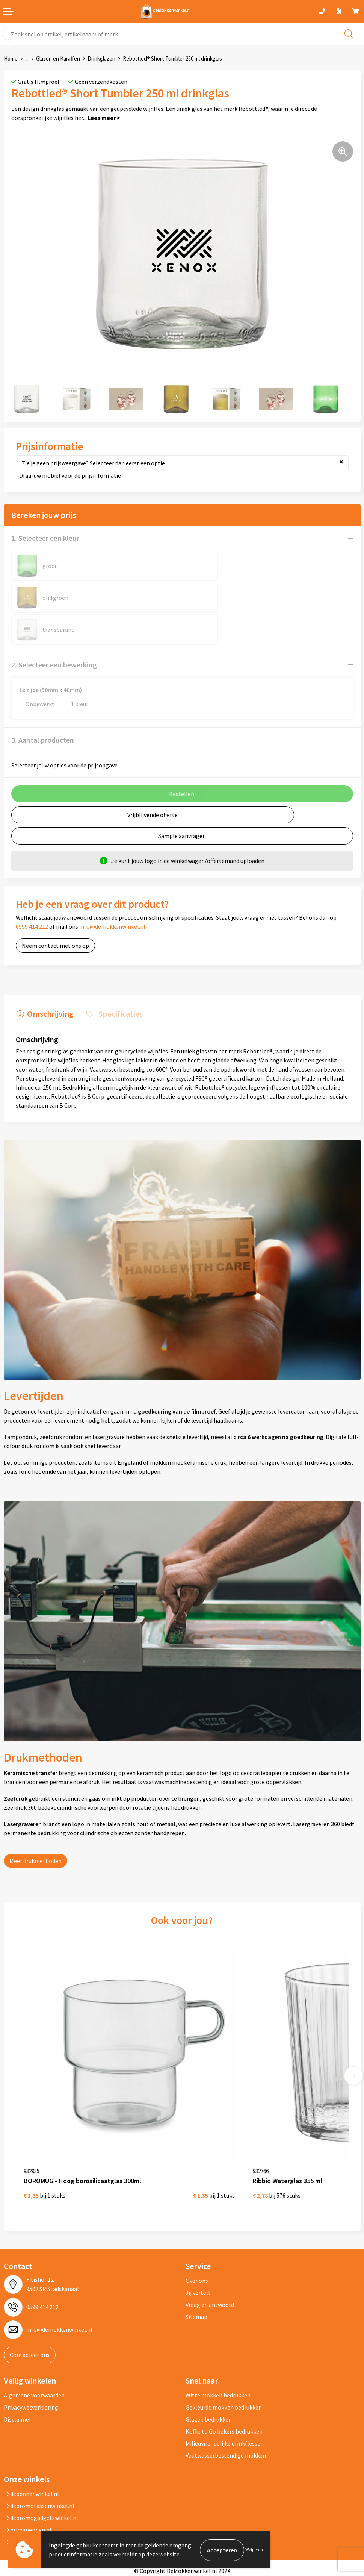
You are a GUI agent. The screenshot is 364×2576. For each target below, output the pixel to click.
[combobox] (182, 34)
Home (11, 58)
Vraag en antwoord (210, 2259)
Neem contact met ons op (55, 913)
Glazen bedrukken (209, 2373)
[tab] (44, 982)
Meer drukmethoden (35, 1828)
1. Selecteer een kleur (45, 538)
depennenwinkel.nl (31, 2448)
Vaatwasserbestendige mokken (226, 2409)
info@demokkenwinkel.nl (112, 894)
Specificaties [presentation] (118, 981)
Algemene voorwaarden (34, 2349)
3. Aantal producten (42, 708)
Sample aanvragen (182, 804)
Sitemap (196, 2271)
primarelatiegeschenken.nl (42, 2496)
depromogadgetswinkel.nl (41, 2472)
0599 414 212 (32, 894)
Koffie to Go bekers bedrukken (224, 2385)
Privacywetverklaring (31, 2361)
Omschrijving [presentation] (49, 981)
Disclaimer (17, 2373)
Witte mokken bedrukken (218, 2349)
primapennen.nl (27, 2484)
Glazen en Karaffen (58, 58)
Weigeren (254, 2550)
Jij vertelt (198, 2247)
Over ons (197, 2234)
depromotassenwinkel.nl (39, 2460)
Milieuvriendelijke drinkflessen (225, 2397)
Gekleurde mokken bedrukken (224, 2361)
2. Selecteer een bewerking (54, 632)
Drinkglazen (101, 58)
